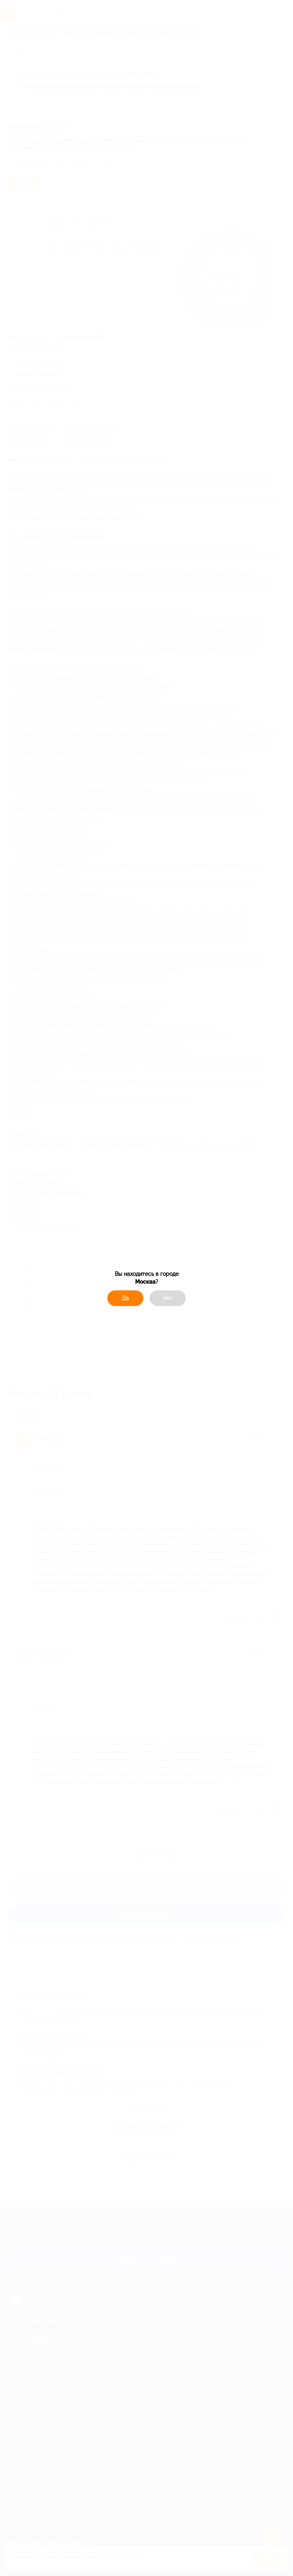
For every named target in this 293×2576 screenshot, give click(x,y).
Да (125, 1298)
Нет (168, 1298)
